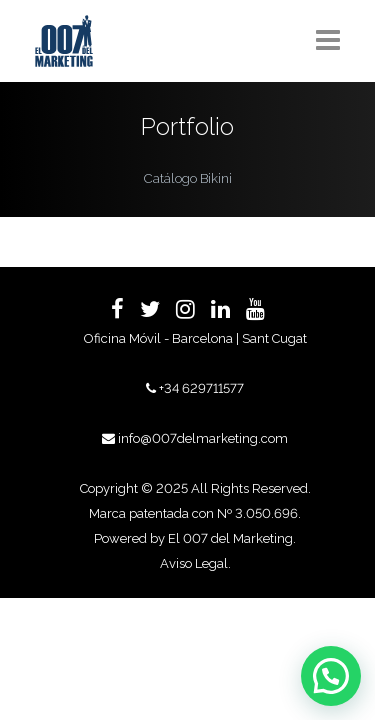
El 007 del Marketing (230, 538)
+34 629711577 (201, 388)
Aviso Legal (194, 563)
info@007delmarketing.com (203, 438)
